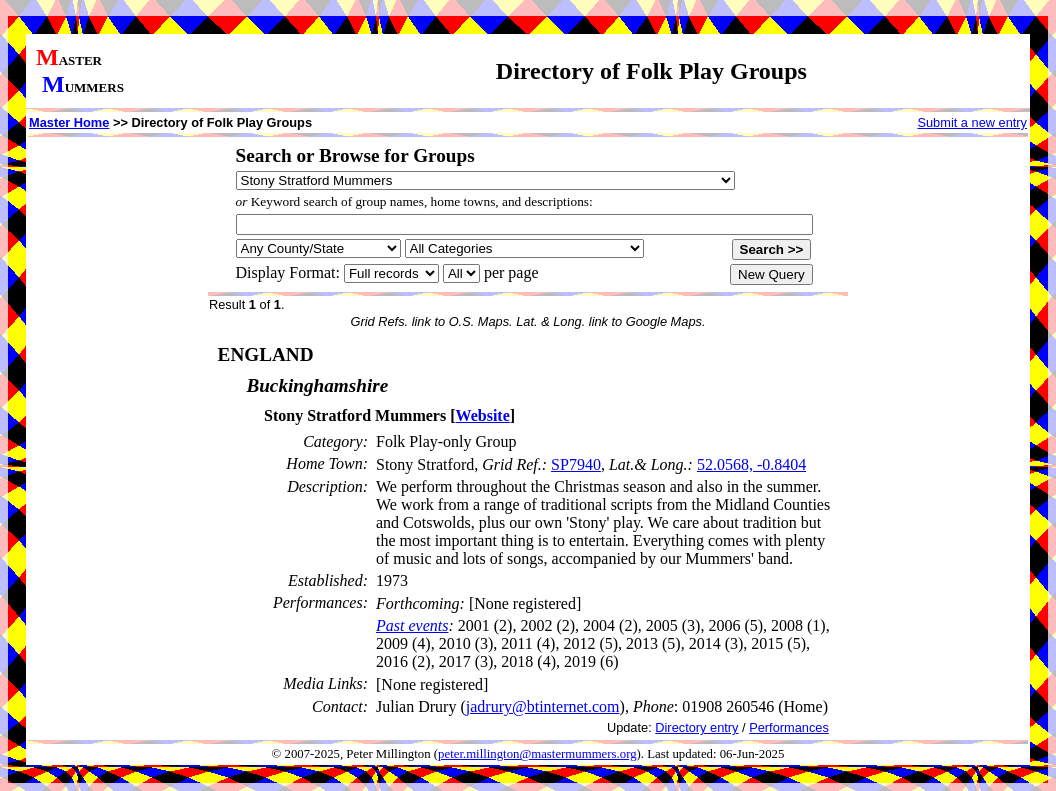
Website (483, 415)
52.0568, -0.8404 (751, 464)
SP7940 (576, 464)
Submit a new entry (972, 122)
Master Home (69, 122)
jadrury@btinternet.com (543, 706)
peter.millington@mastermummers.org (537, 754)
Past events (412, 625)
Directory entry (696, 727)
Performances (789, 727)
